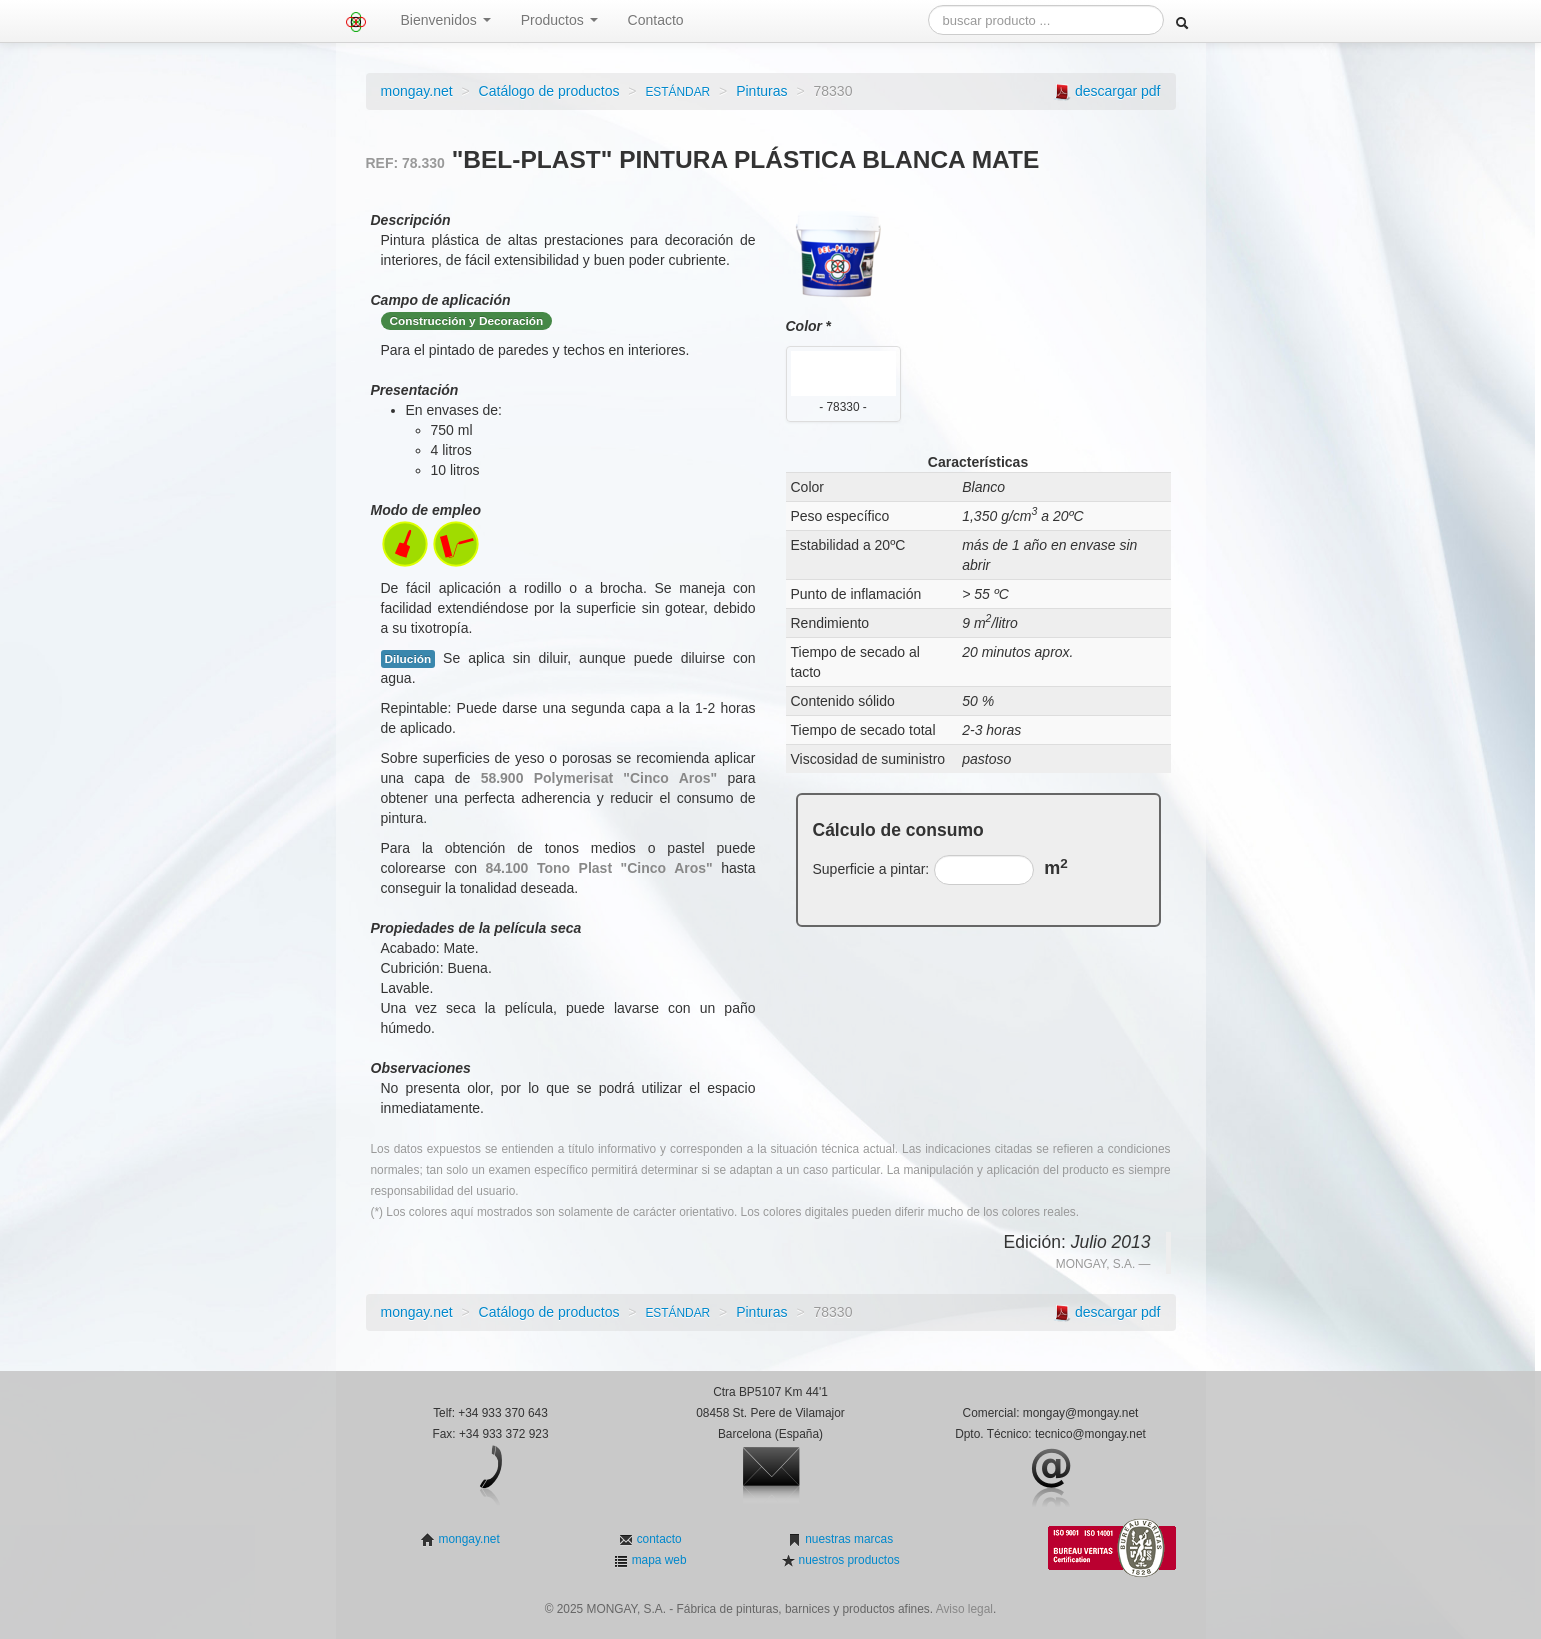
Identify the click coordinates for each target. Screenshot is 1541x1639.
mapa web (657, 1560)
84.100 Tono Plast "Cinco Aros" (599, 868)
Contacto (656, 20)
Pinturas (761, 91)
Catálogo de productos (549, 91)
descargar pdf (1118, 91)
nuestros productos (847, 1560)
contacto (657, 1539)
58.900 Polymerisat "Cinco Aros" (599, 778)
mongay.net (417, 91)
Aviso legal (964, 1609)
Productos (559, 20)
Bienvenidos (446, 20)
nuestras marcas (847, 1539)
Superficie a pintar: (871, 869)
